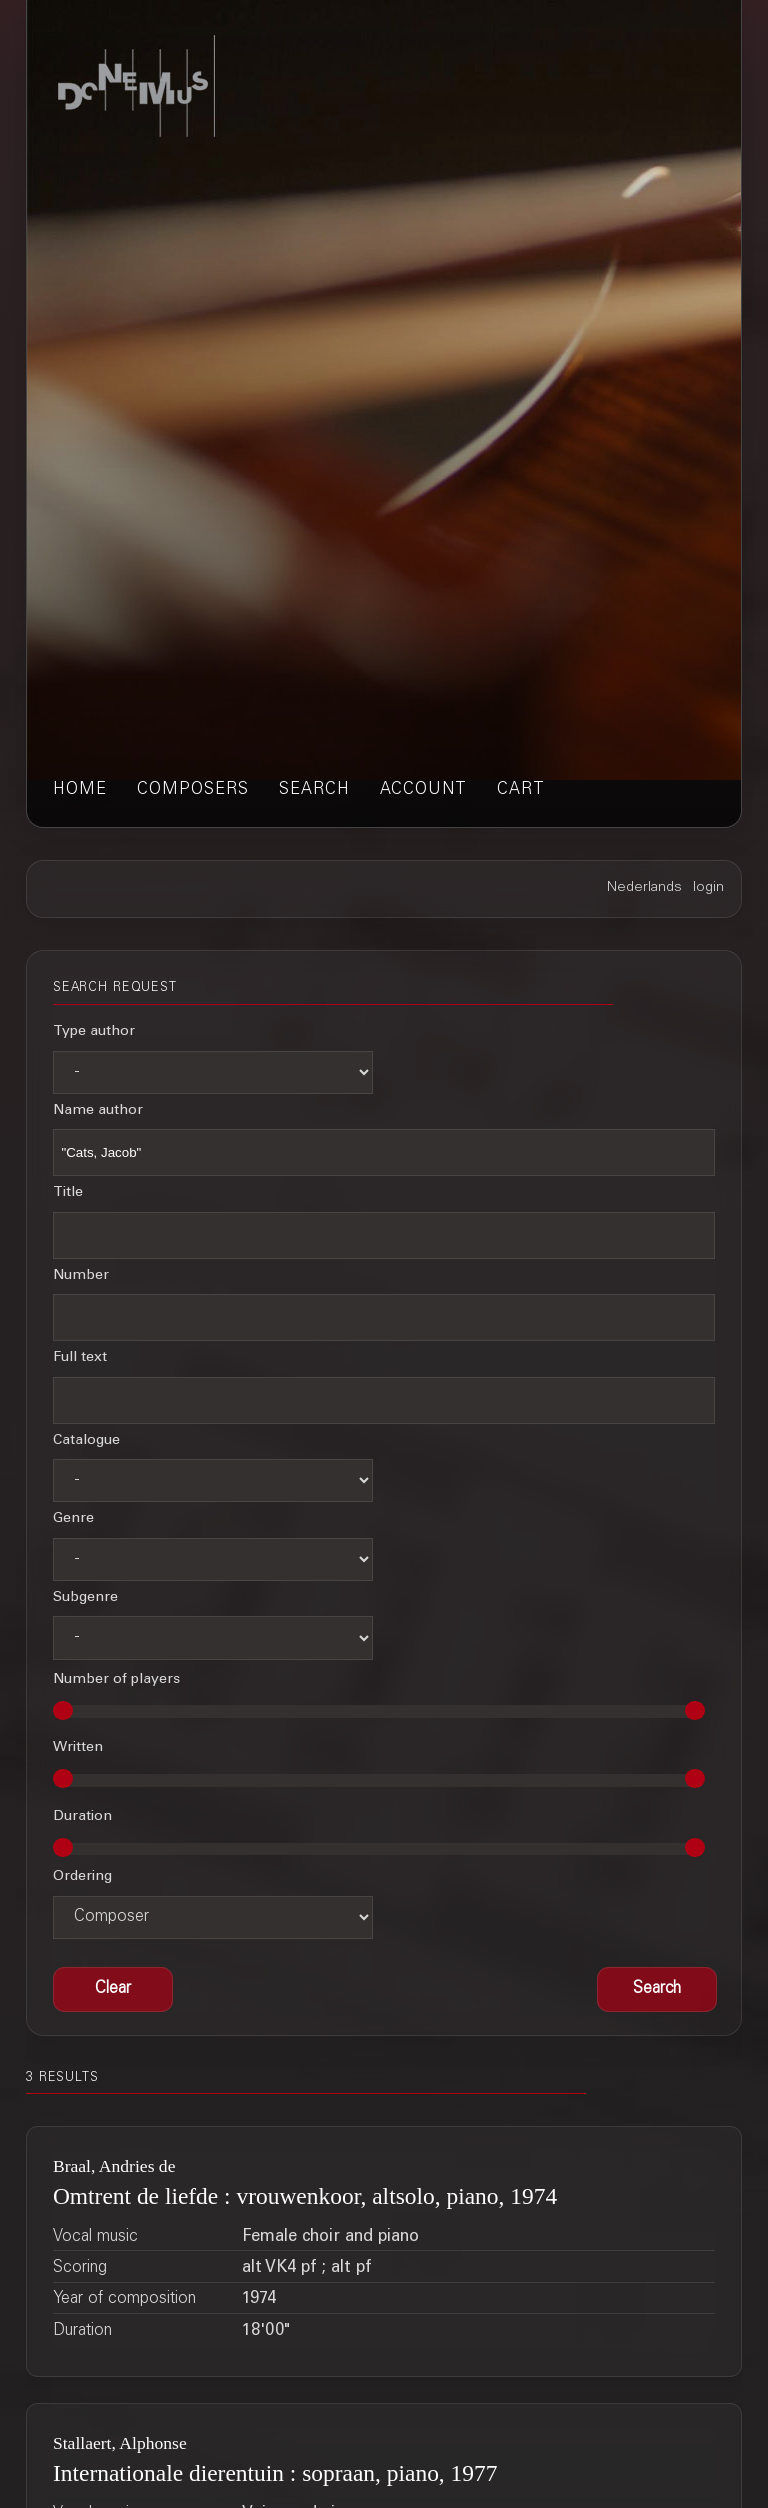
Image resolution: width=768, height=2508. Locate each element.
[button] (657, 1989)
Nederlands (644, 888)
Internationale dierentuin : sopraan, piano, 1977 (275, 2473)
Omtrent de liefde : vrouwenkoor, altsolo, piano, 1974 (305, 2196)
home (80, 790)
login (708, 888)
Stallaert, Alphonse (120, 2443)
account (423, 790)
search (314, 790)
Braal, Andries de (114, 2166)
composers (193, 790)
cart (521, 790)
